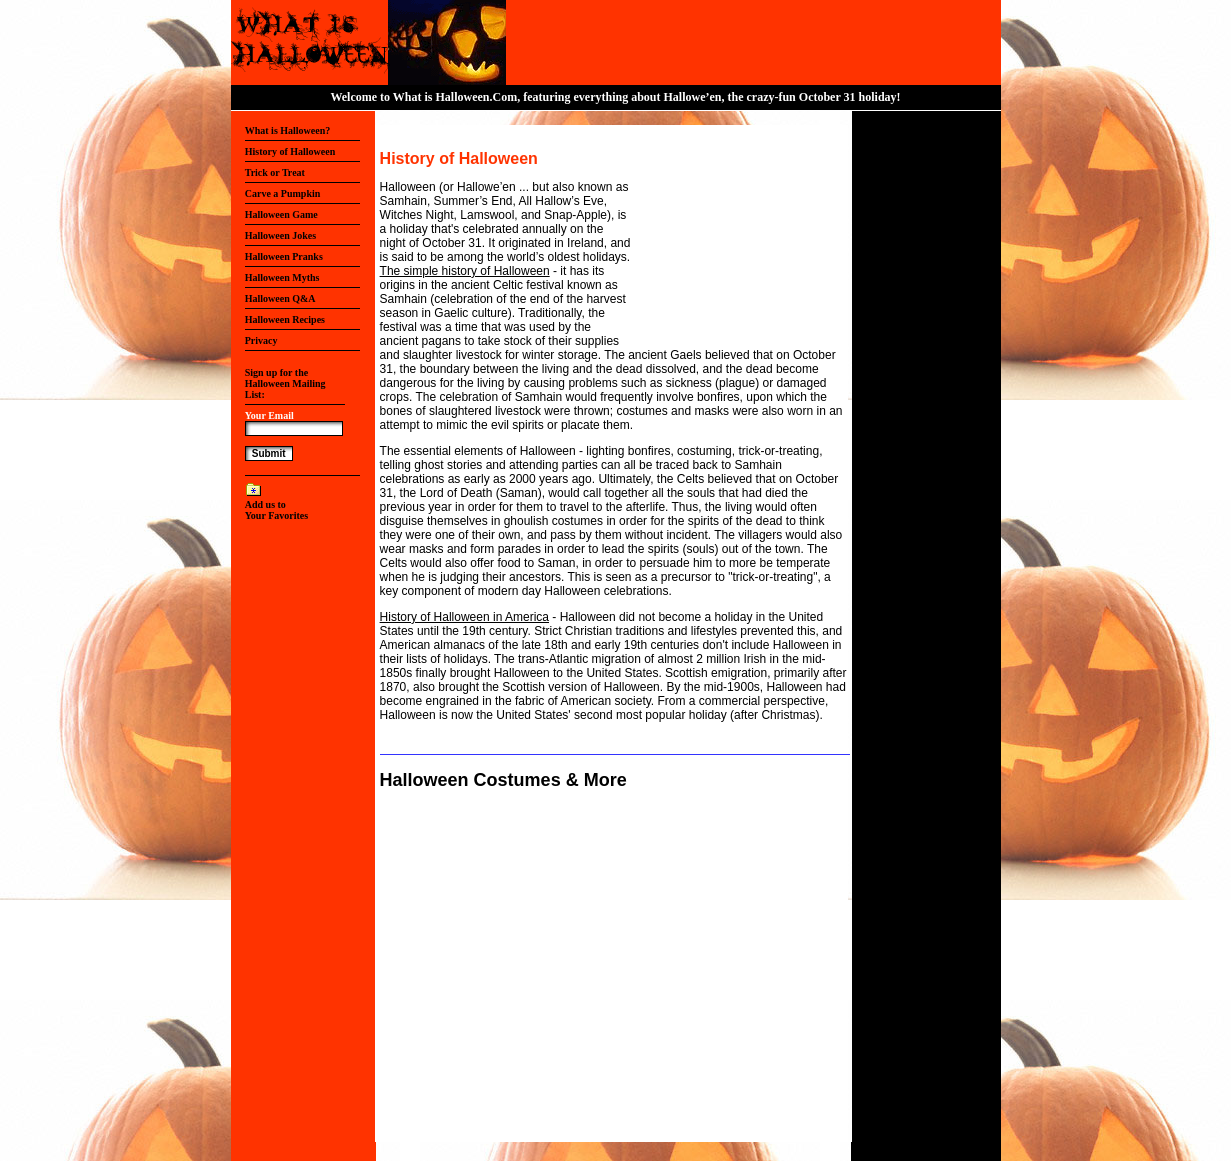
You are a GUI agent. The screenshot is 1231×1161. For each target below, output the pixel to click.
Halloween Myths (282, 277)
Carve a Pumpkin (283, 193)
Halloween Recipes (285, 319)
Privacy (261, 340)
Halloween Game (281, 214)
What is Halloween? (288, 130)
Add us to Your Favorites (276, 510)
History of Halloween (290, 151)
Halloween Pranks (284, 256)
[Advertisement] (733, 239)
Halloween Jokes (280, 235)
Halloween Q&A (280, 298)
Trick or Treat (275, 172)
